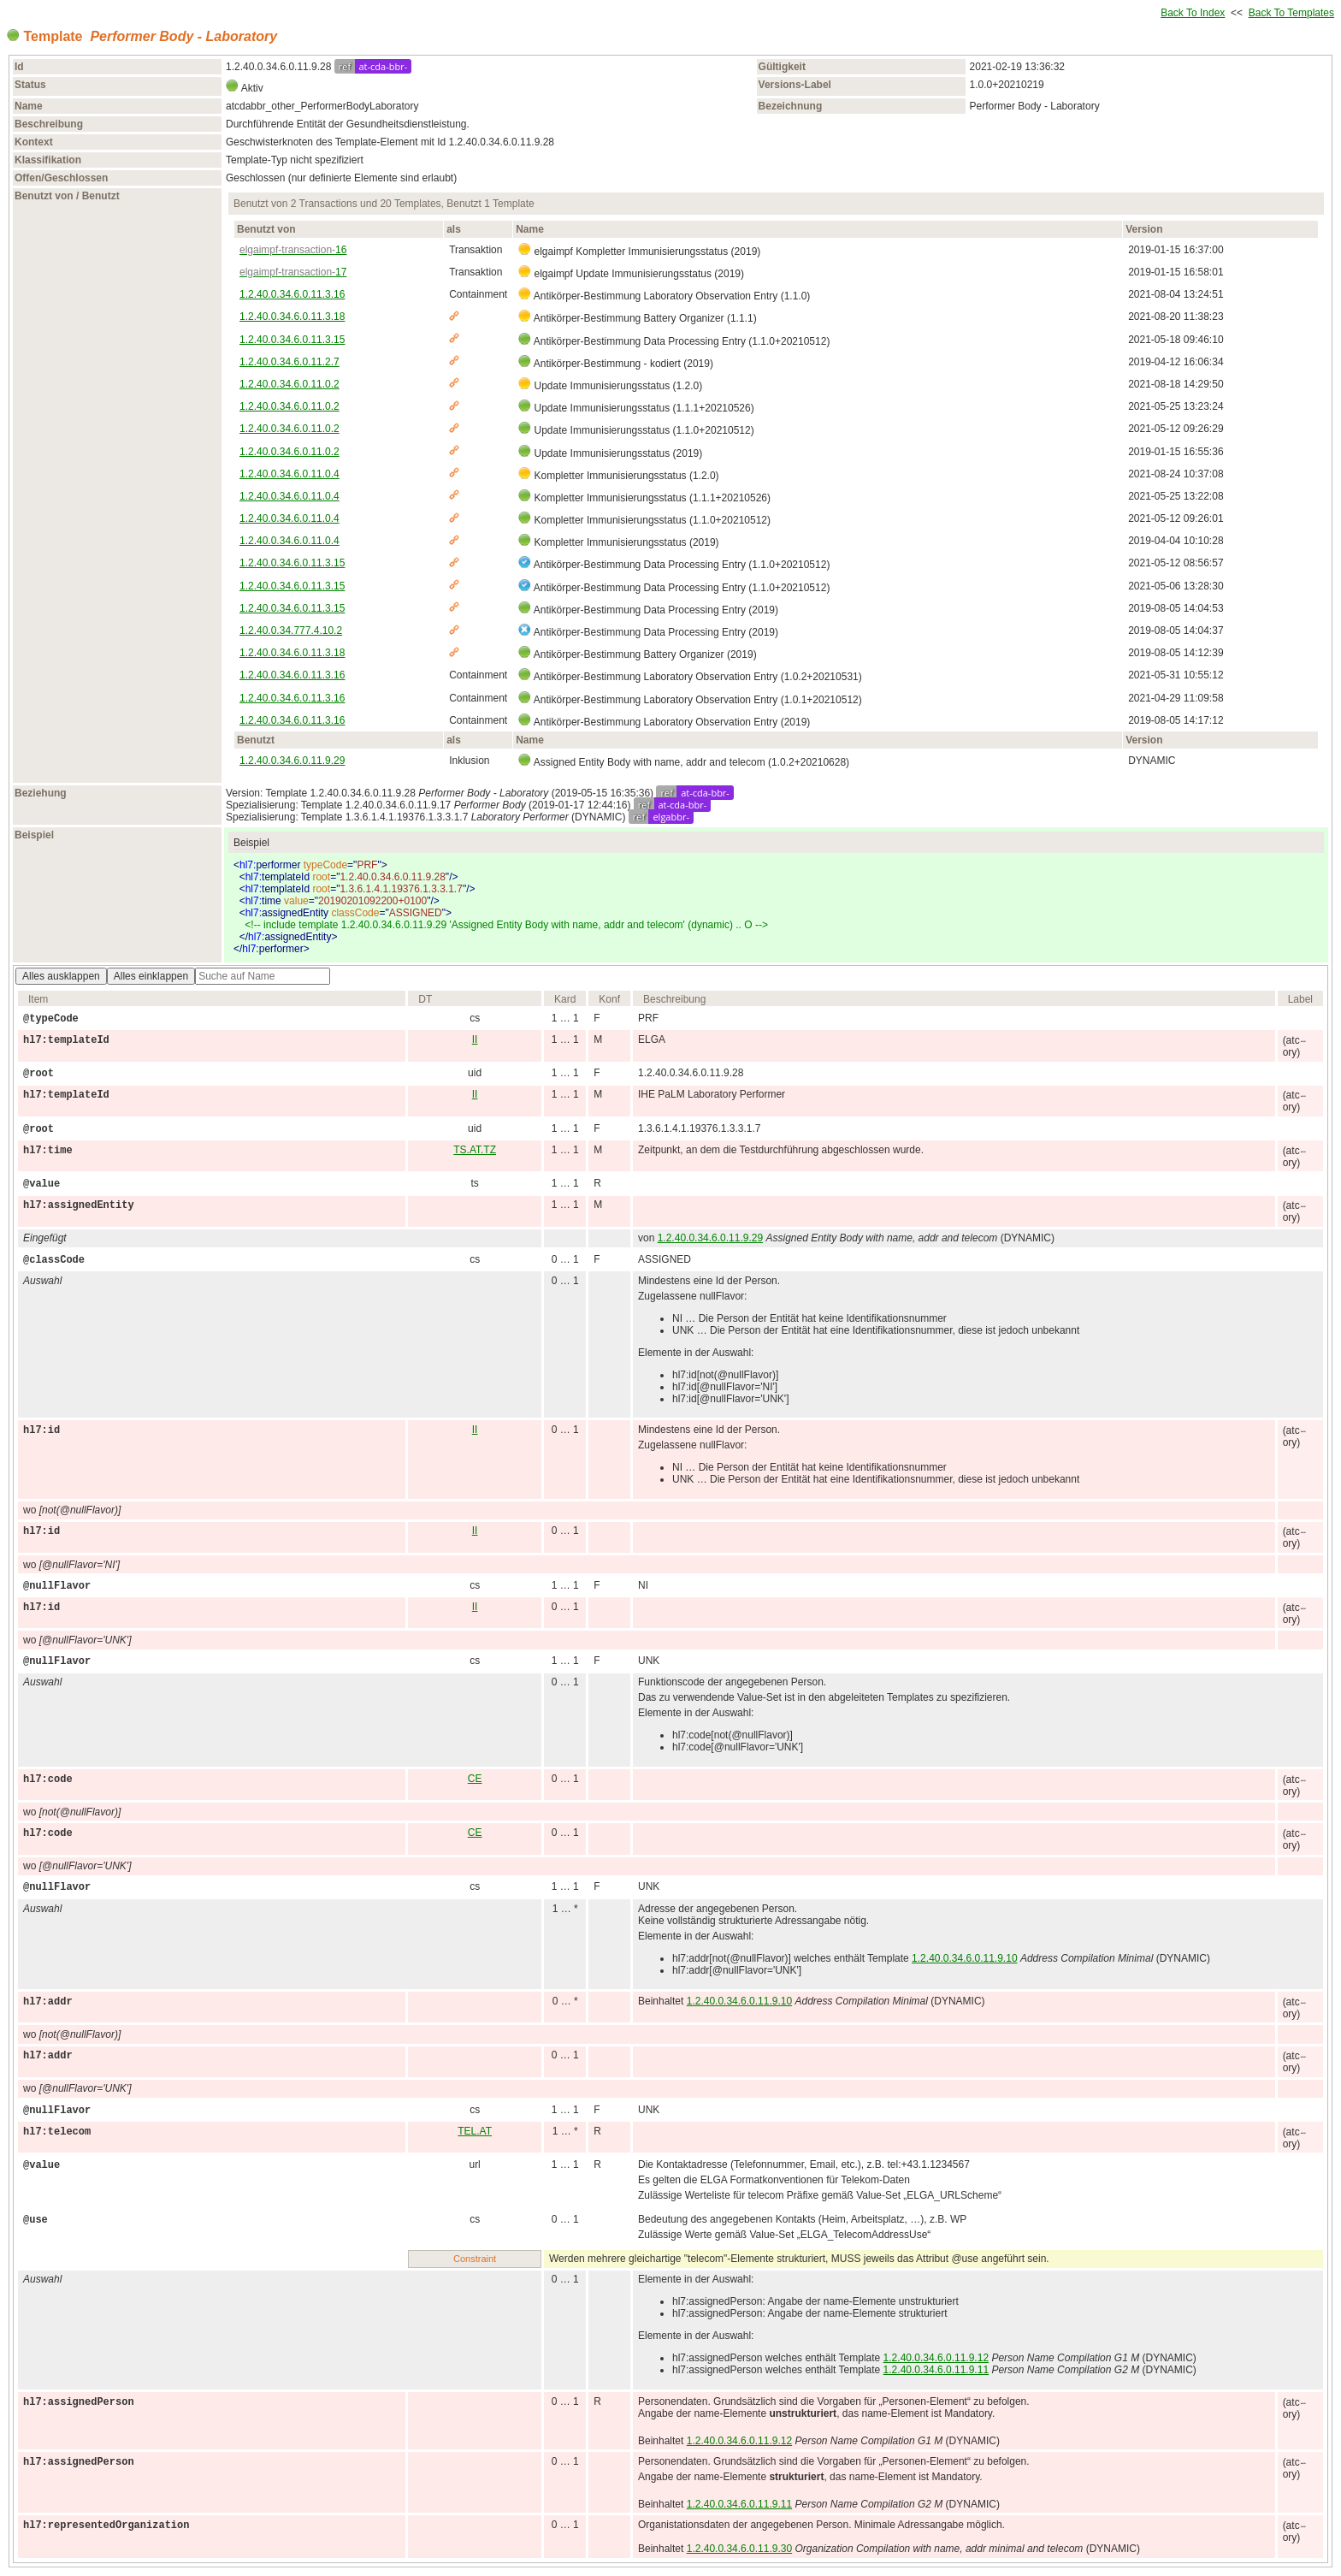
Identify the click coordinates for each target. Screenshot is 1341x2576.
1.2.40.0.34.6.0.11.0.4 (289, 474)
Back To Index (1193, 13)
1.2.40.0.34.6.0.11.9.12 (936, 2358)
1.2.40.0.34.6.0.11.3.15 (292, 340)
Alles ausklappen (61, 976)
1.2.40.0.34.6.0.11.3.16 (292, 294)
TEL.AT (475, 2131)
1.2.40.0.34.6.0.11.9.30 (739, 2549)
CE (475, 1779)
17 (292, 272)
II (475, 1039)
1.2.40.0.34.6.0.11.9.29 (292, 761)
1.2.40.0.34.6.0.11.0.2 (289, 384)
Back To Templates (1291, 13)
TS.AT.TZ (474, 1150)
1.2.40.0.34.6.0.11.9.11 (936, 2370)
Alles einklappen (151, 976)
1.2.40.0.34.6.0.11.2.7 (289, 362)
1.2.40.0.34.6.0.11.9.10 (964, 1958)
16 (292, 250)
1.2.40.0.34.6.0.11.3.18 (292, 317)
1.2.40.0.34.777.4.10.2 (290, 631)
